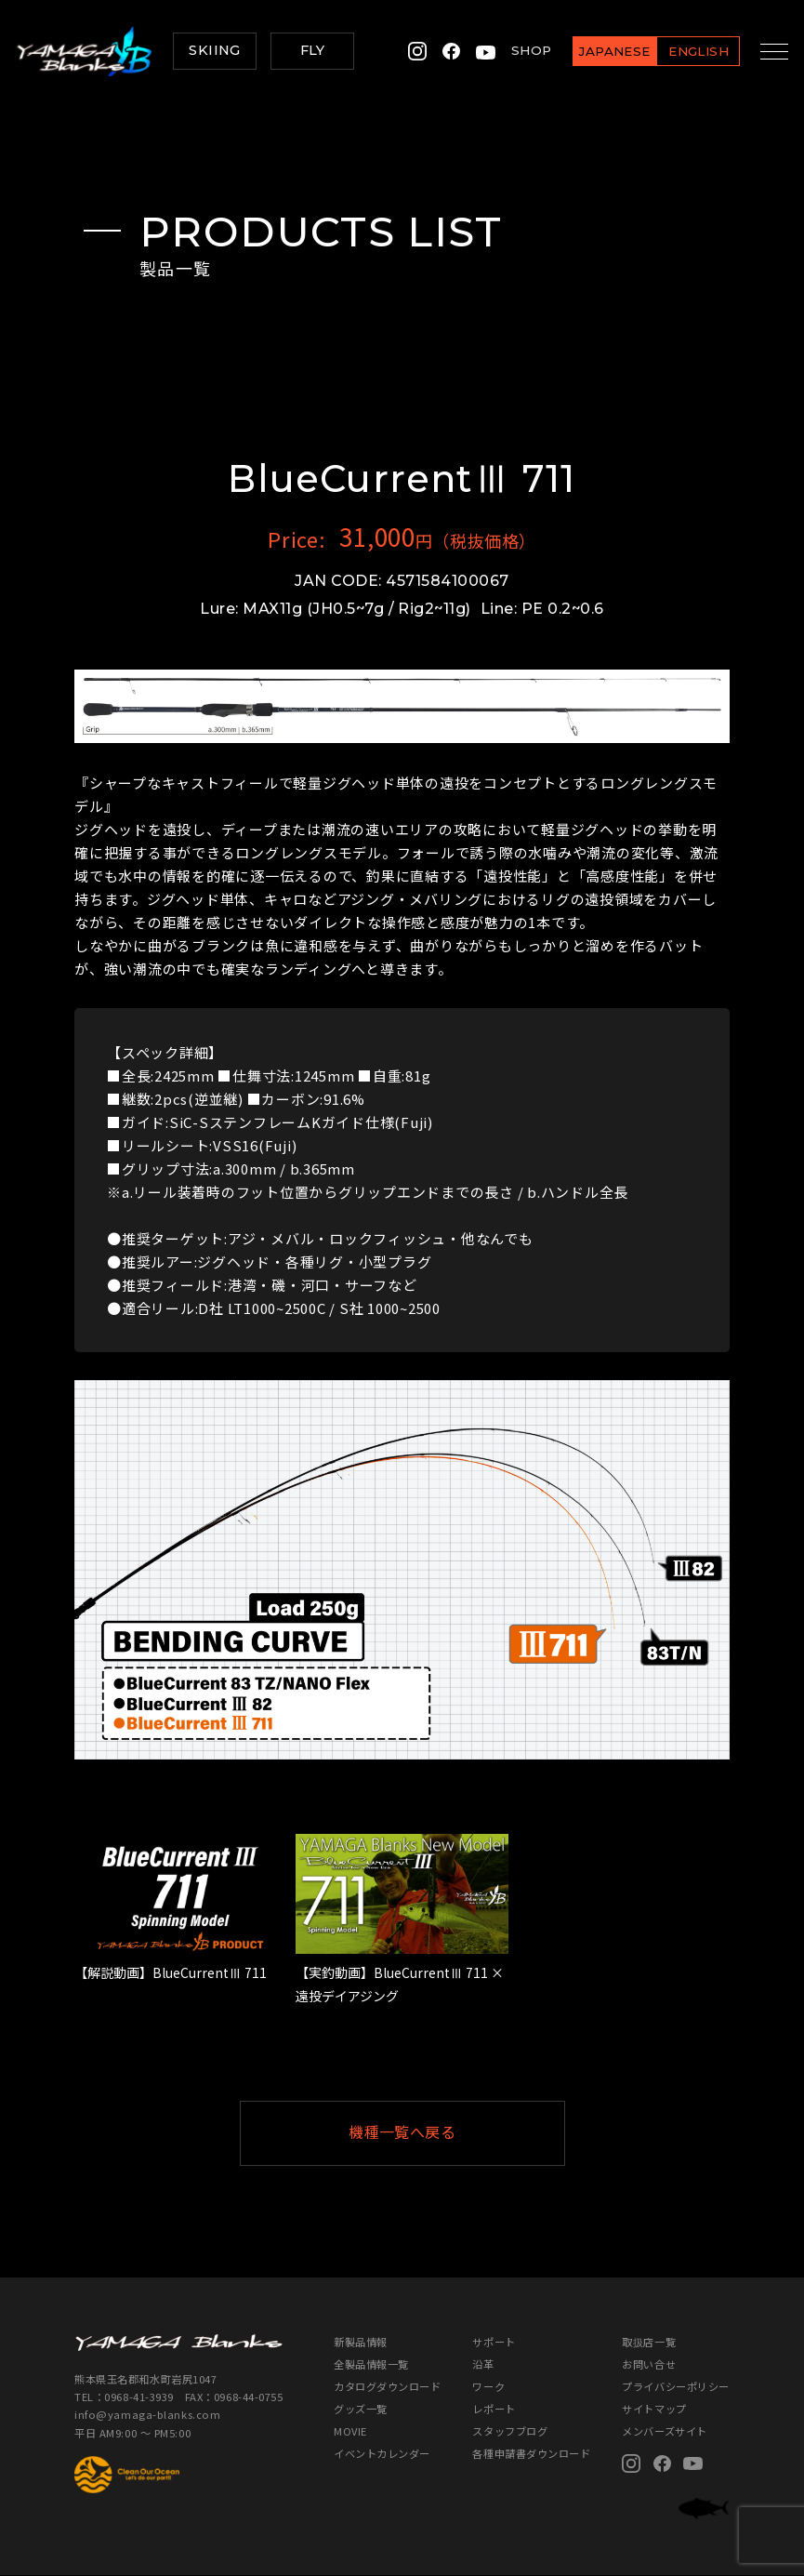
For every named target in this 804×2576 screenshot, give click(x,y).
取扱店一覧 (649, 2341)
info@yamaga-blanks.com (147, 2415)
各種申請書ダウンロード (531, 2454)
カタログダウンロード (388, 2386)
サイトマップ (654, 2408)
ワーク (488, 2386)
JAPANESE (602, 51)
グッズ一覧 (361, 2408)
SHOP (519, 50)
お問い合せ (649, 2364)
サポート (493, 2341)
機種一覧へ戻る (447, 2133)
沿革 (483, 2364)
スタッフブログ (509, 2430)
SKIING (215, 50)
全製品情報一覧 (371, 2364)
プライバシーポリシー (676, 2386)
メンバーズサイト (664, 2430)
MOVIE (350, 2430)
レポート (493, 2408)
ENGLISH (686, 51)
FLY (312, 50)
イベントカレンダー (382, 2454)
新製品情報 (361, 2341)
